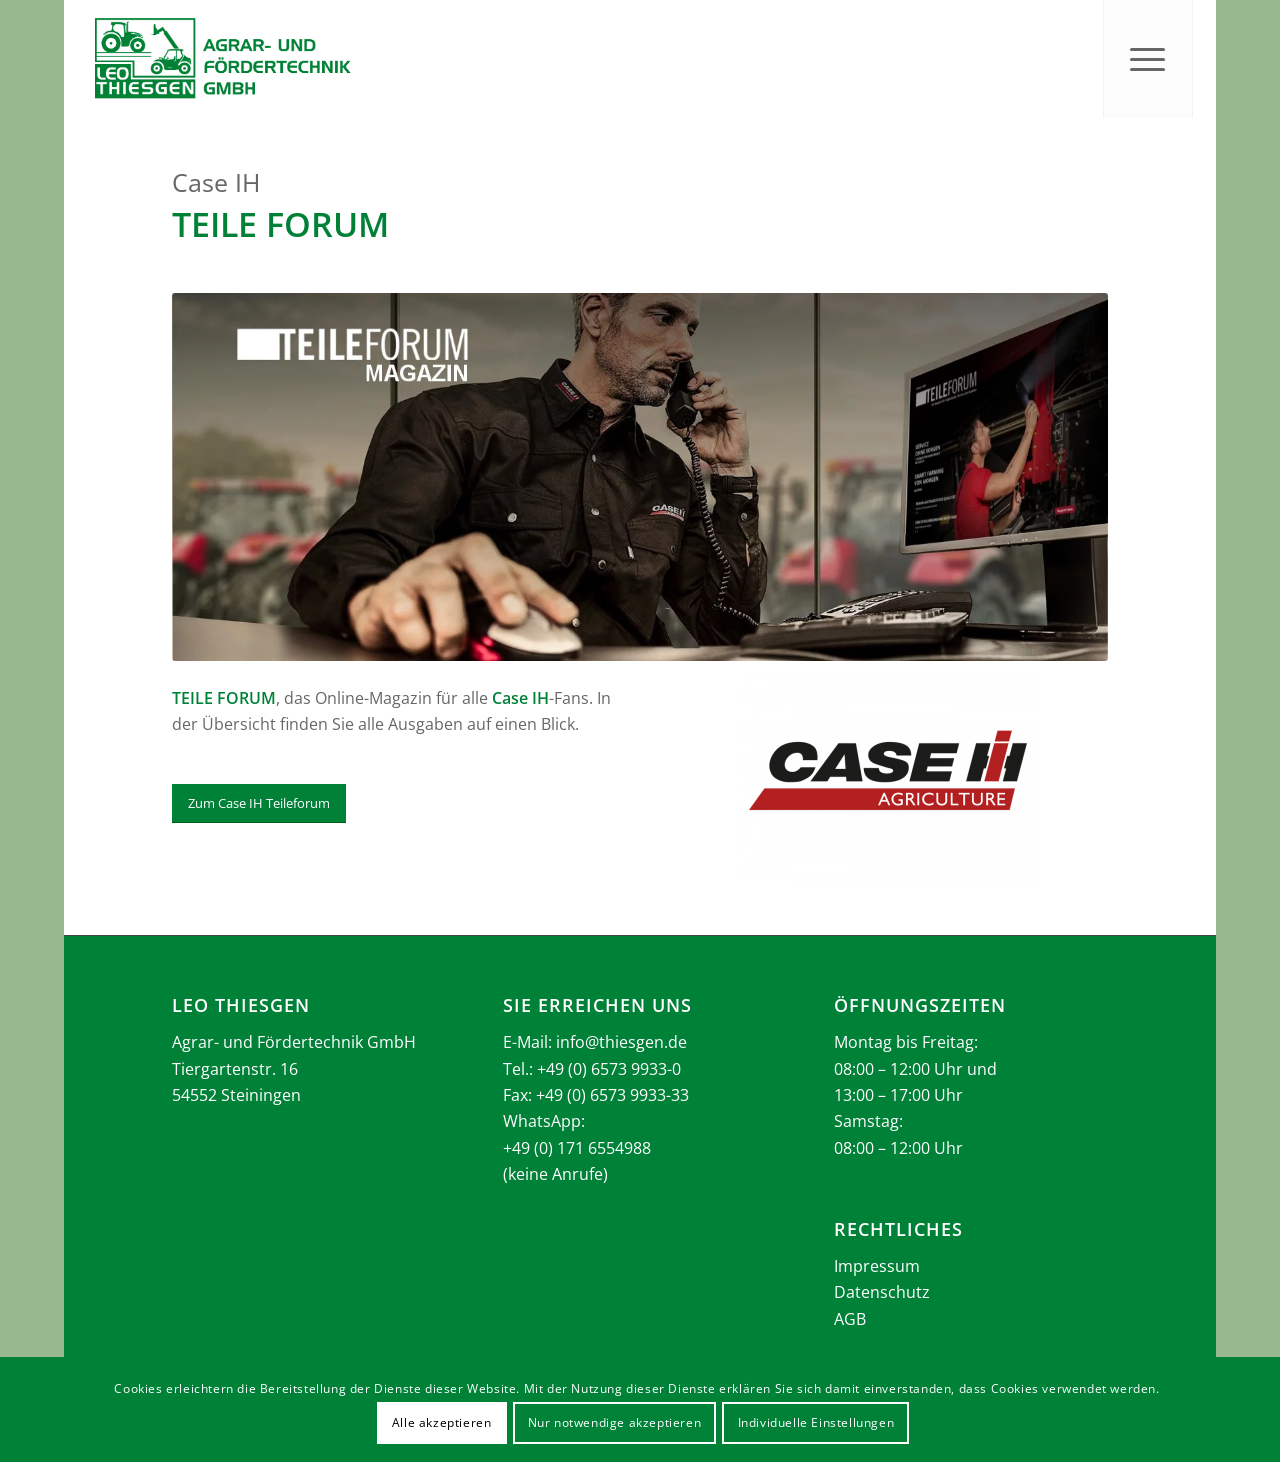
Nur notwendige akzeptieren (615, 1422)
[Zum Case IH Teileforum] (259, 803)
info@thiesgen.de (621, 1042)
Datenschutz (882, 1292)
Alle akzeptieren (442, 1422)
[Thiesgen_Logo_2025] (222, 59)
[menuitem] (1148, 59)
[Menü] (1148, 59)
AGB (850, 1319)
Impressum (877, 1266)
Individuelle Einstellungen (816, 1422)
